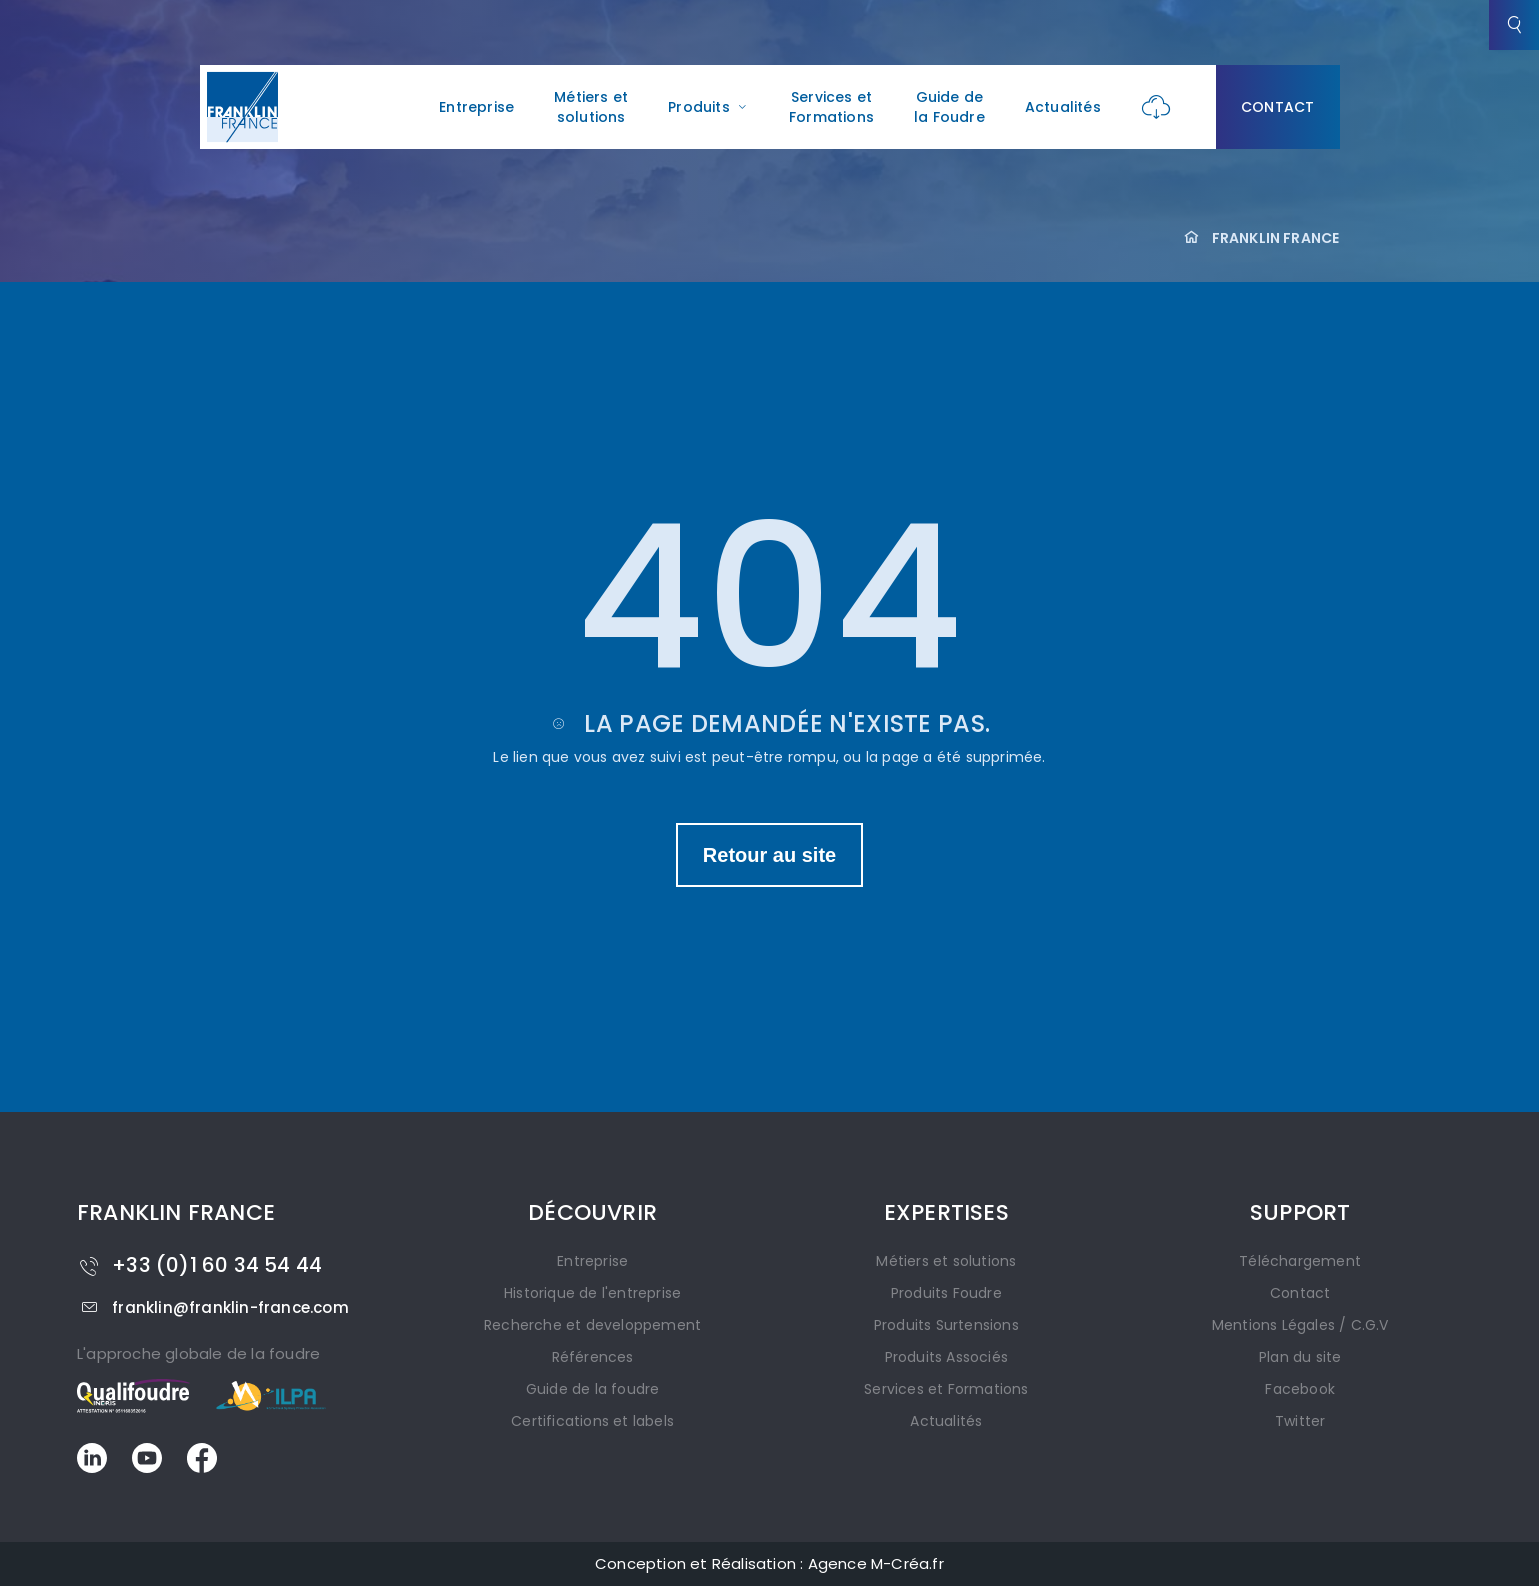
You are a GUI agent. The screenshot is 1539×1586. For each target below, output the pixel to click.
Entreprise (476, 107)
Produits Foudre (946, 1293)
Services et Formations (831, 107)
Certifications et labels (592, 1421)
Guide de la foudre (593, 1389)
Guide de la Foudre (949, 107)
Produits (708, 107)
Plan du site (1300, 1357)
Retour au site (769, 855)
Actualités (1063, 107)
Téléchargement (1300, 1261)
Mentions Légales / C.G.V (1300, 1325)
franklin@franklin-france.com (213, 1307)
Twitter (1300, 1421)
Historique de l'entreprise (592, 1293)
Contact (1277, 107)
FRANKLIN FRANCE (1276, 238)
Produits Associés (946, 1357)
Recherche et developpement (592, 1325)
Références (593, 1357)
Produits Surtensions (946, 1325)
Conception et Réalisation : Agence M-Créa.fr (769, 1563)
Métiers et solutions (591, 107)
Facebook (1300, 1389)
